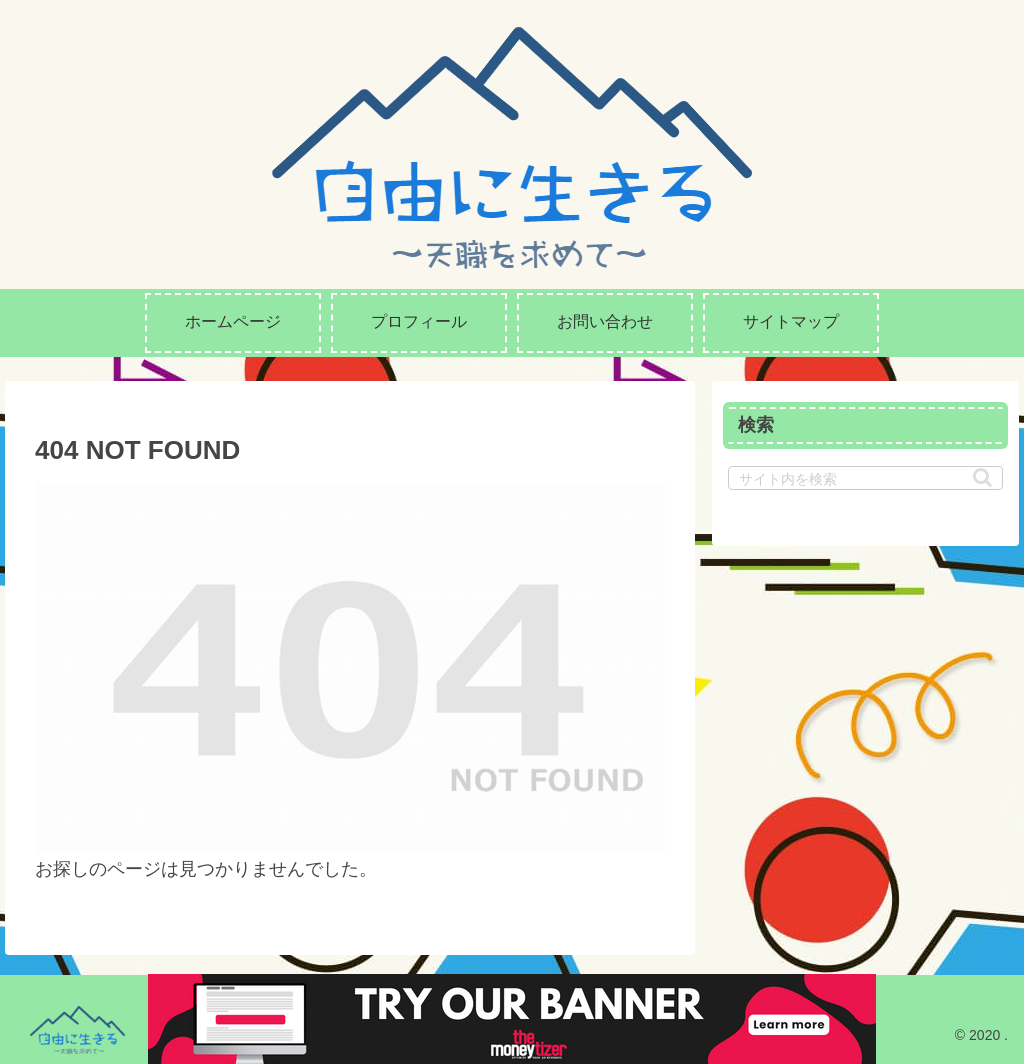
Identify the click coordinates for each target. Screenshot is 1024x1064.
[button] (982, 477)
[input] (865, 478)
